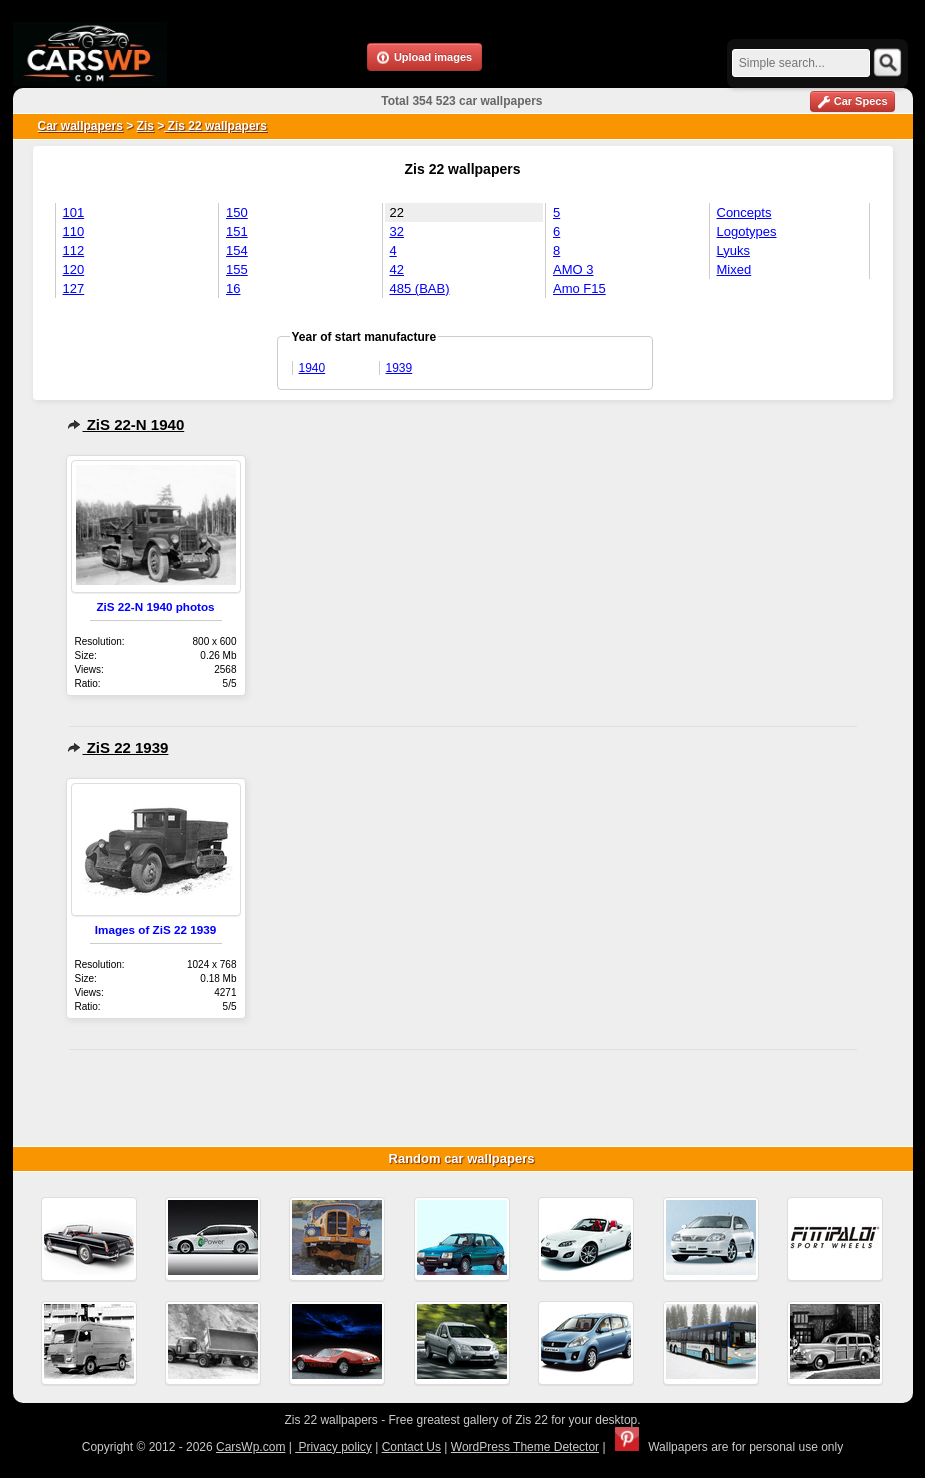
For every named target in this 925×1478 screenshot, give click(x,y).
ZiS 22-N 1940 (126, 424)
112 (74, 250)
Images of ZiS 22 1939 (155, 929)
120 (74, 269)
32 (397, 231)
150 (237, 212)
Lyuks (733, 250)
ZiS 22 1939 (118, 747)
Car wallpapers (80, 126)
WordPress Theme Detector (525, 1447)
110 (74, 231)
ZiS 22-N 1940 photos (155, 606)
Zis (145, 126)
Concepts (744, 212)
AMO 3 (573, 269)
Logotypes (747, 231)
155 (237, 269)
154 (237, 250)
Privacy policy (333, 1447)
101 (74, 212)
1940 (312, 368)
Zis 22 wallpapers (215, 126)
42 (397, 269)
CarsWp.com (250, 1447)
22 (397, 212)
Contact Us (411, 1447)
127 (74, 288)
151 (237, 231)
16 (233, 288)
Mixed (734, 269)
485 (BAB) (420, 288)
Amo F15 (579, 288)
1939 (399, 368)
